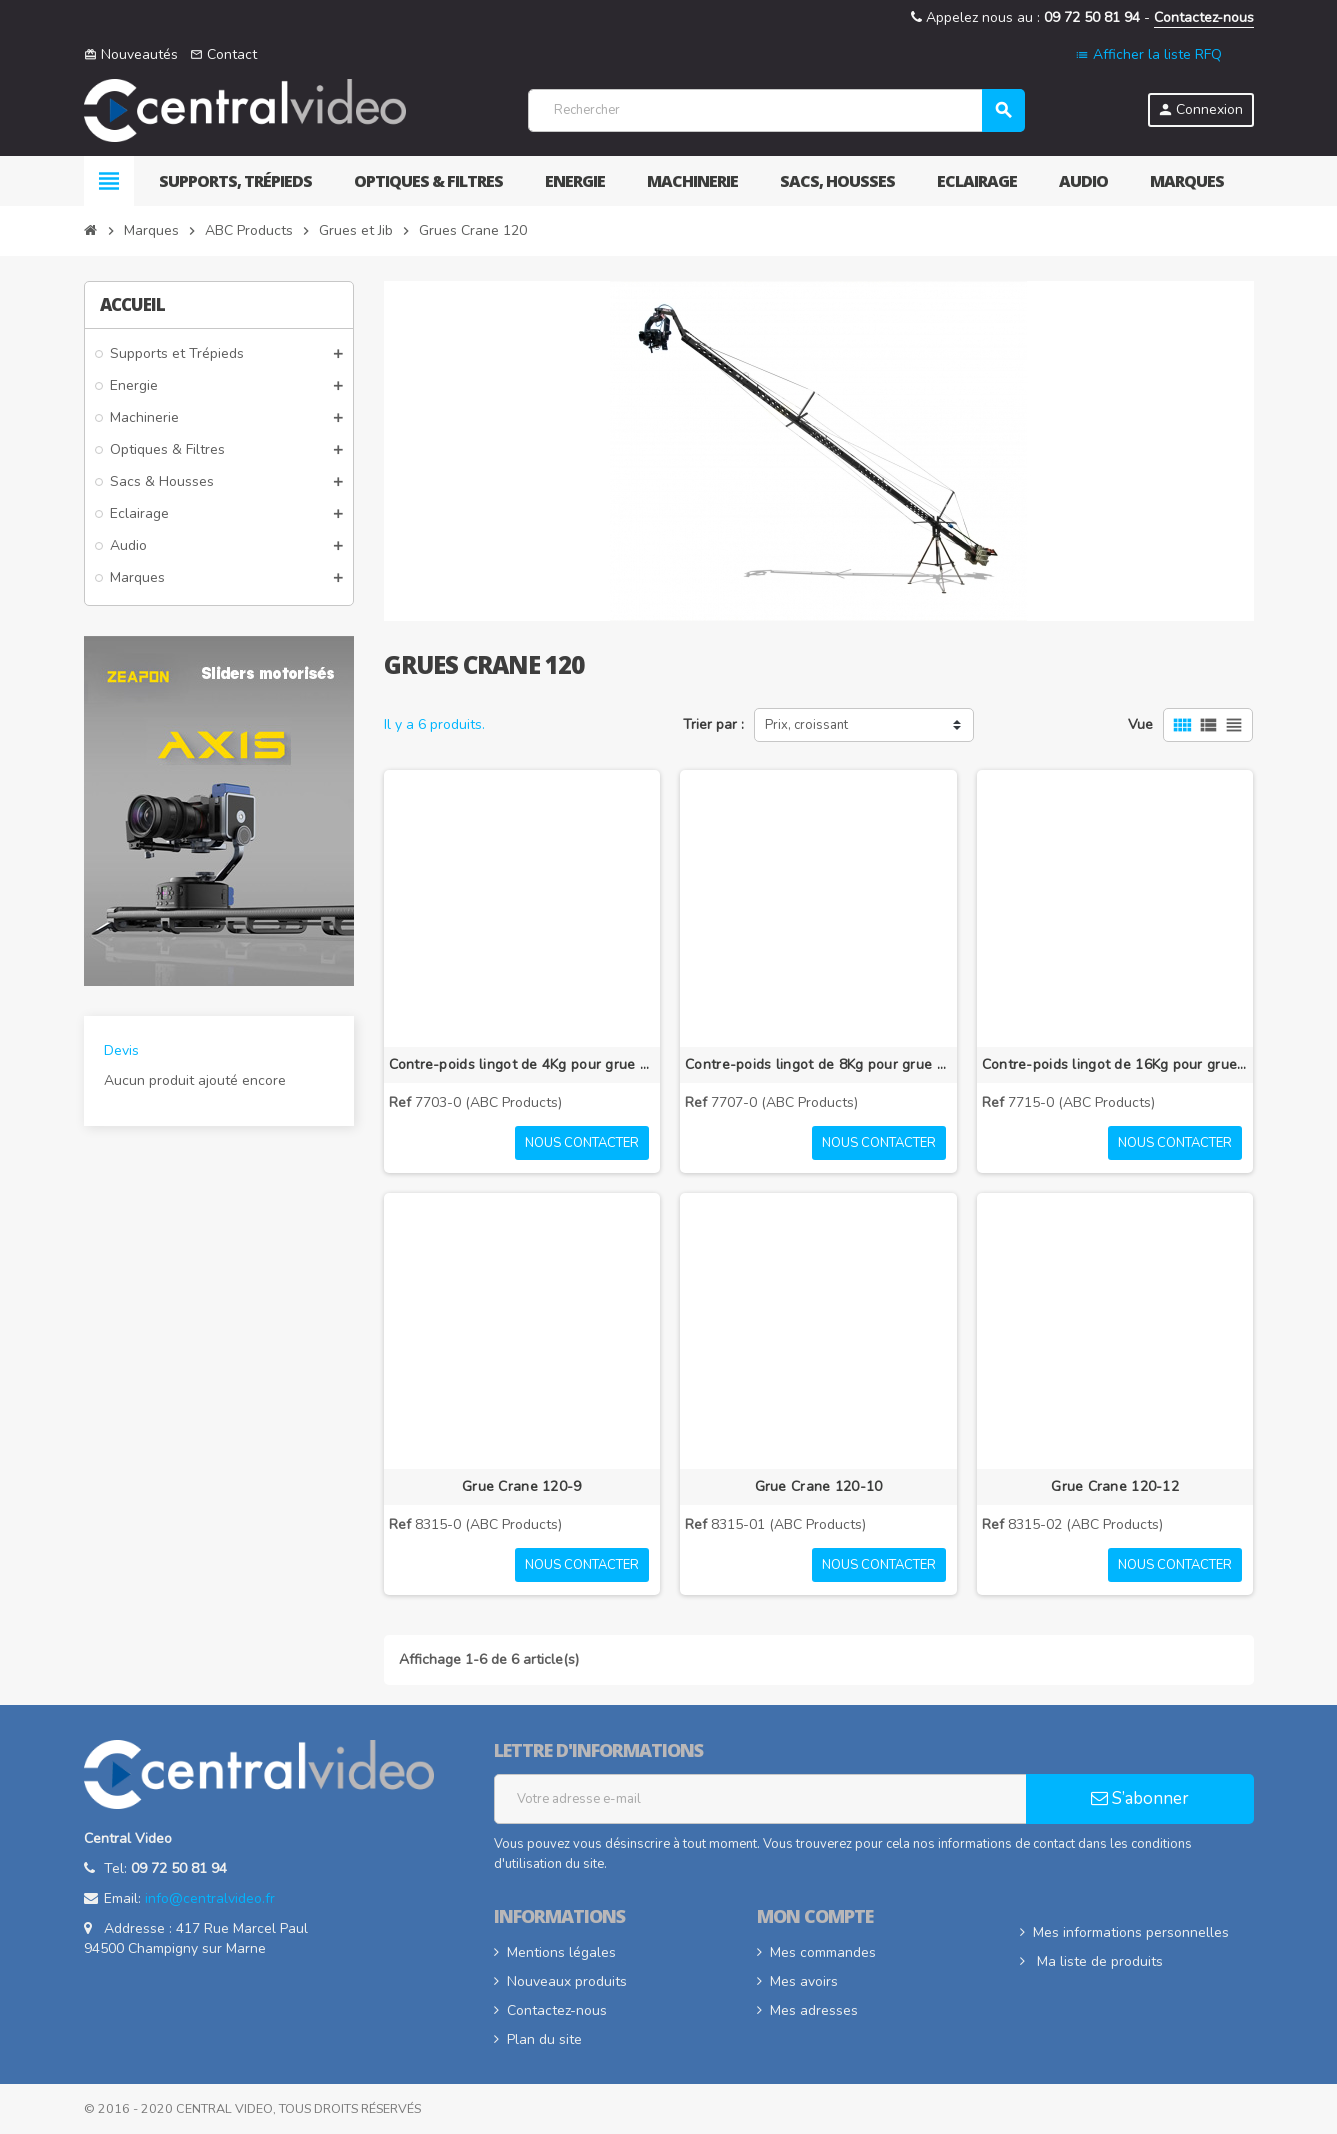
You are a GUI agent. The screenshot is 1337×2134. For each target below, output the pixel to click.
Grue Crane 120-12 (1115, 1486)
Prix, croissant (806, 725)
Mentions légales (561, 1952)
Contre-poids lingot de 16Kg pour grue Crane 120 (1115, 1064)
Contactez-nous (1204, 17)
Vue (1140, 724)
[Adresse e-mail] (760, 1799)
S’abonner (1140, 1798)
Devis (121, 1050)
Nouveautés (131, 54)
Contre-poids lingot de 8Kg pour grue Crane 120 (818, 1064)
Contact (223, 54)
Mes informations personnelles (1131, 1932)
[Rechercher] (775, 110)
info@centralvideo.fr (210, 1898)
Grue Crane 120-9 (521, 1486)
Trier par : (713, 724)
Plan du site (544, 2039)
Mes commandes (823, 1952)
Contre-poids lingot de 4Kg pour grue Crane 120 (522, 1064)
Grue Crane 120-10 (819, 1486)
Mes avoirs (804, 1981)
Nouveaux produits (567, 1981)
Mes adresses (814, 2010)
